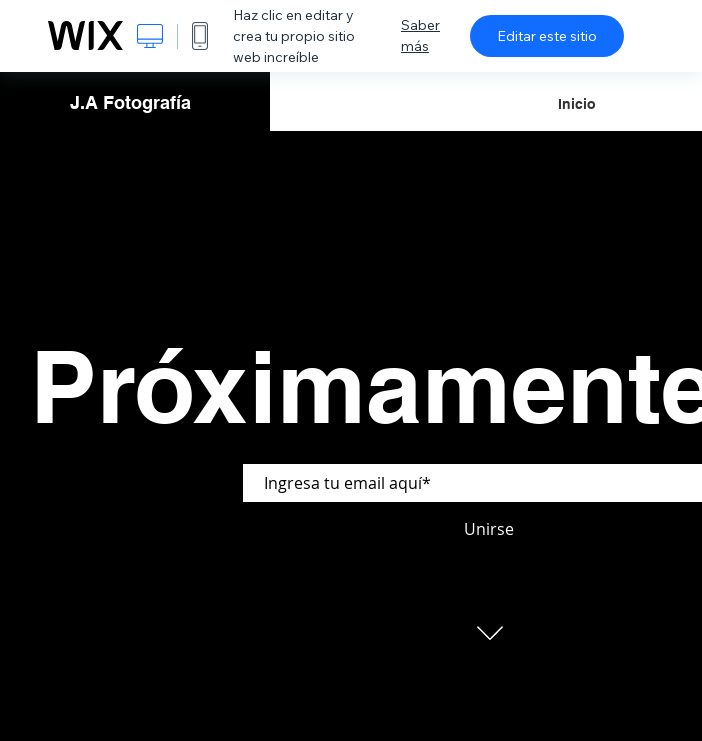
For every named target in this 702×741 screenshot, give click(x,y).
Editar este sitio (547, 36)
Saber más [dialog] (420, 35)
